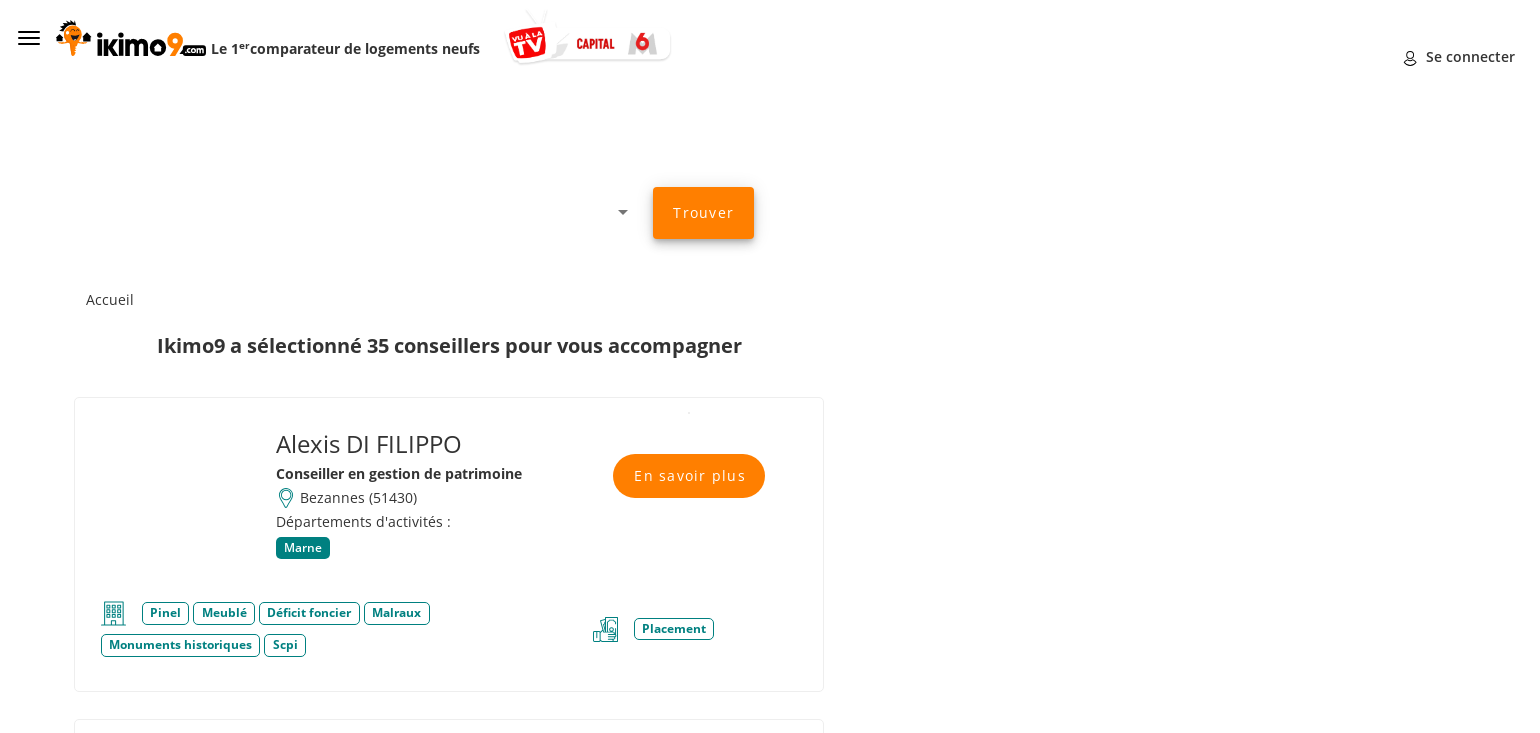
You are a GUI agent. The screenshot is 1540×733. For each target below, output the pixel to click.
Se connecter (1458, 56)
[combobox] (395, 212)
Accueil (110, 299)
